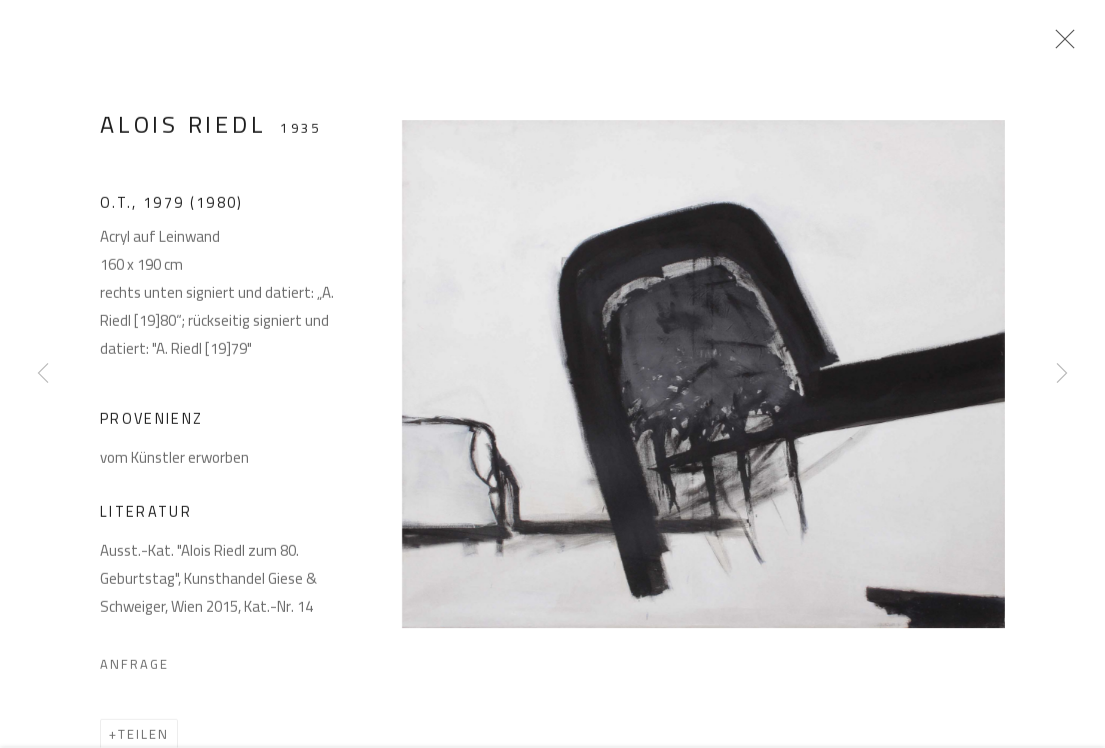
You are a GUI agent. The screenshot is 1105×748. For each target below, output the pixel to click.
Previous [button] (43, 374)
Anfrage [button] (134, 673)
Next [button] (1062, 374)
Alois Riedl (183, 132)
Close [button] (1069, 45)
